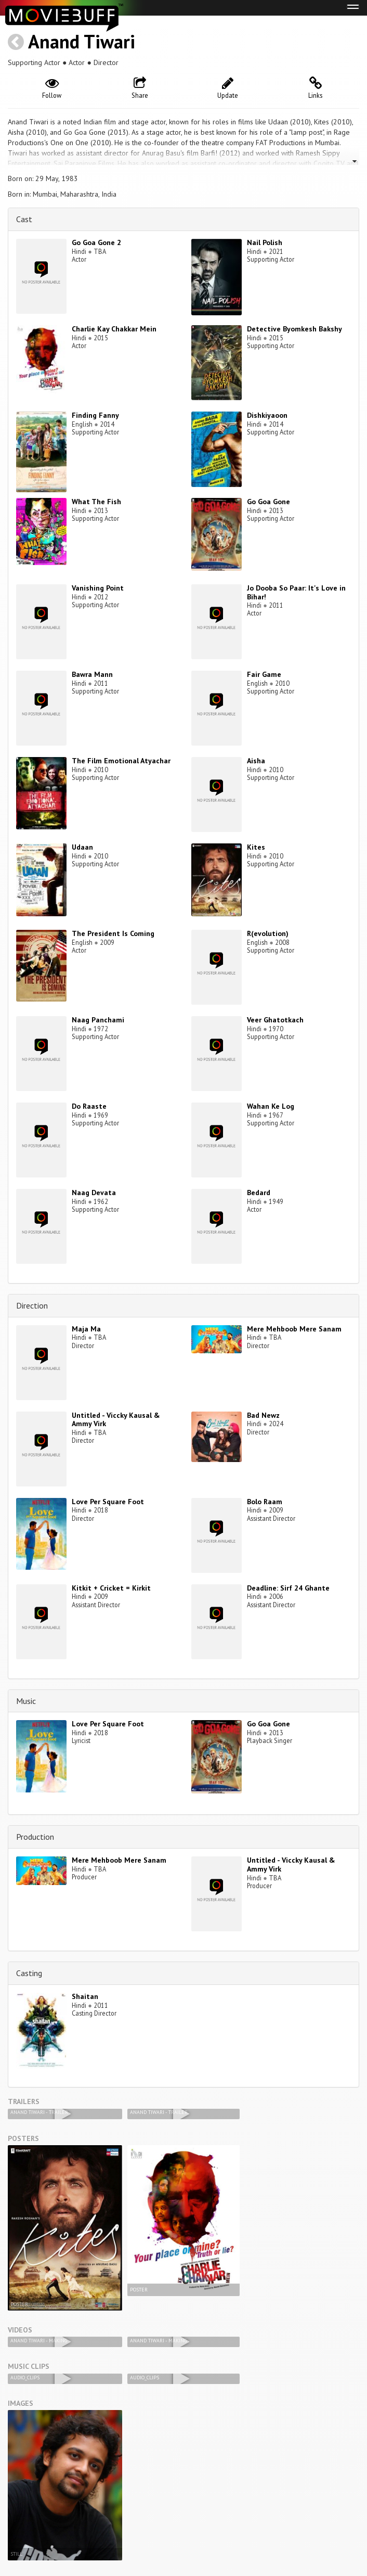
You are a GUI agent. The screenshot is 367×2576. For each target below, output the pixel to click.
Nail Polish (264, 242)
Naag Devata (94, 1192)
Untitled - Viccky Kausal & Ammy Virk (116, 1420)
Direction (32, 1305)
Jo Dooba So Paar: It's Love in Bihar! (296, 592)
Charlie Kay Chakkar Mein (114, 329)
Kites (256, 847)
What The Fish (96, 501)
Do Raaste (89, 1106)
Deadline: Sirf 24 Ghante (288, 1588)
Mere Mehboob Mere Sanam (294, 1329)
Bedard (258, 1192)
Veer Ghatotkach (275, 1019)
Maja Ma (86, 1329)
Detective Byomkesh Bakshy (294, 329)
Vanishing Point (98, 588)
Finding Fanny (95, 415)
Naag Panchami (98, 1019)
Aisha (256, 760)
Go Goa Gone (268, 501)
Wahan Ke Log (270, 1106)
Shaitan (85, 1996)
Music (26, 1701)
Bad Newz (263, 1415)
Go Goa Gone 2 (96, 242)
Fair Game (264, 674)
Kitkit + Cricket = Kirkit (111, 1588)
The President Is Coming (113, 933)
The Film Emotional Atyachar (121, 760)
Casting (29, 1973)
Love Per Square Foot (108, 1501)
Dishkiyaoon (267, 415)
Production (35, 1836)
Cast (24, 219)
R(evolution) (268, 933)
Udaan (82, 847)
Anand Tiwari (81, 41)
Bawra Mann (92, 674)
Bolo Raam (264, 1501)
